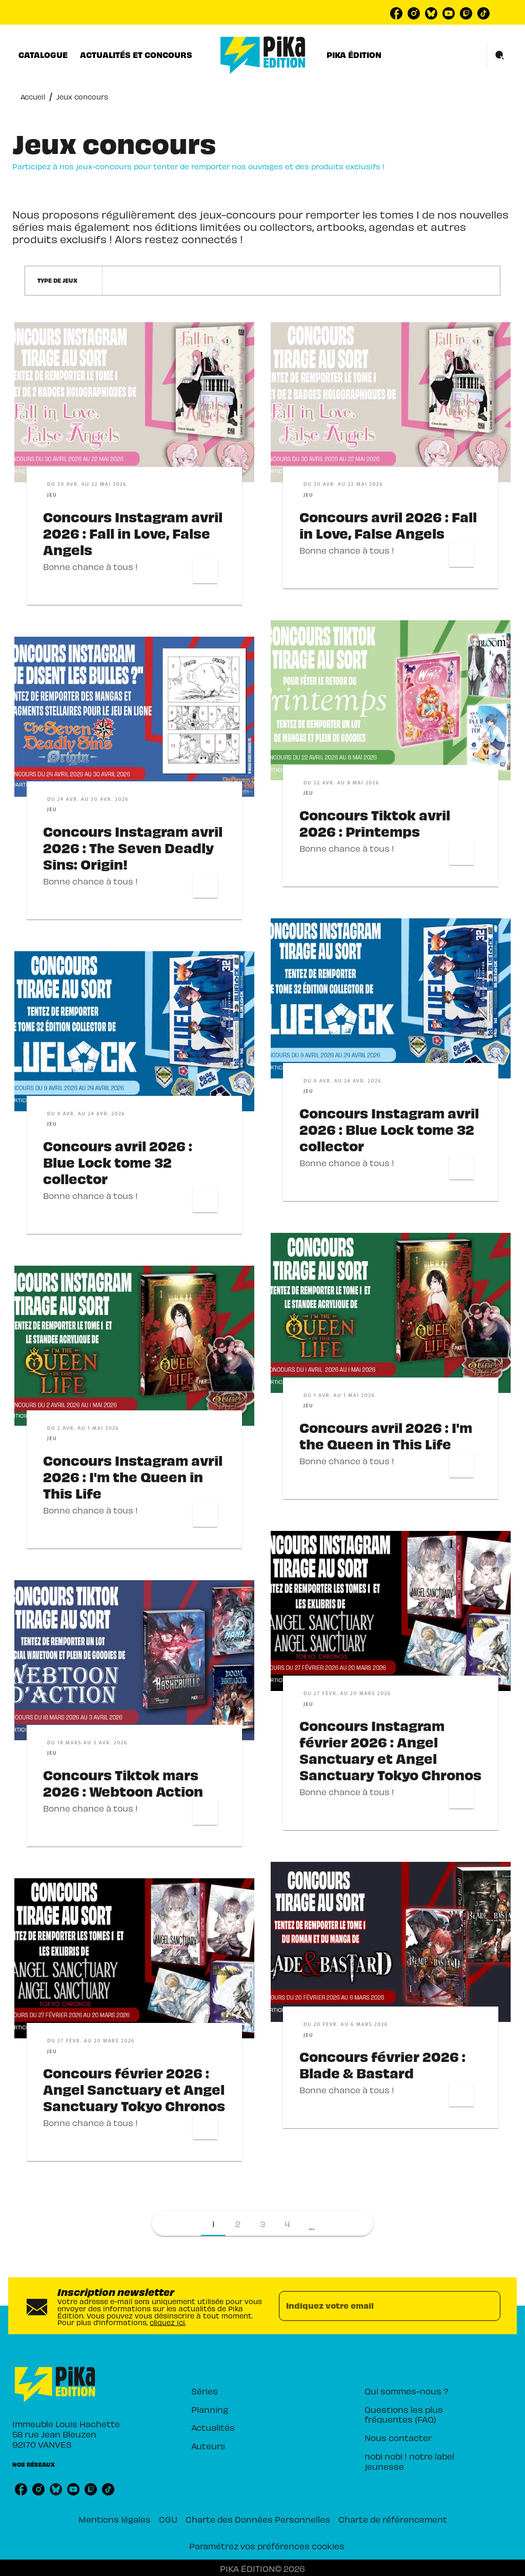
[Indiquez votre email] (377, 2306)
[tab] (43, 55)
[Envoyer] (488, 2305)
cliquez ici (167, 2322)
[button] (63, 280)
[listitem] (396, 13)
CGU (168, 2519)
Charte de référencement (392, 2519)
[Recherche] (500, 55)
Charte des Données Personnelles (258, 2519)
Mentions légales (114, 2519)
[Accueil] (263, 55)
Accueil (33, 96)
